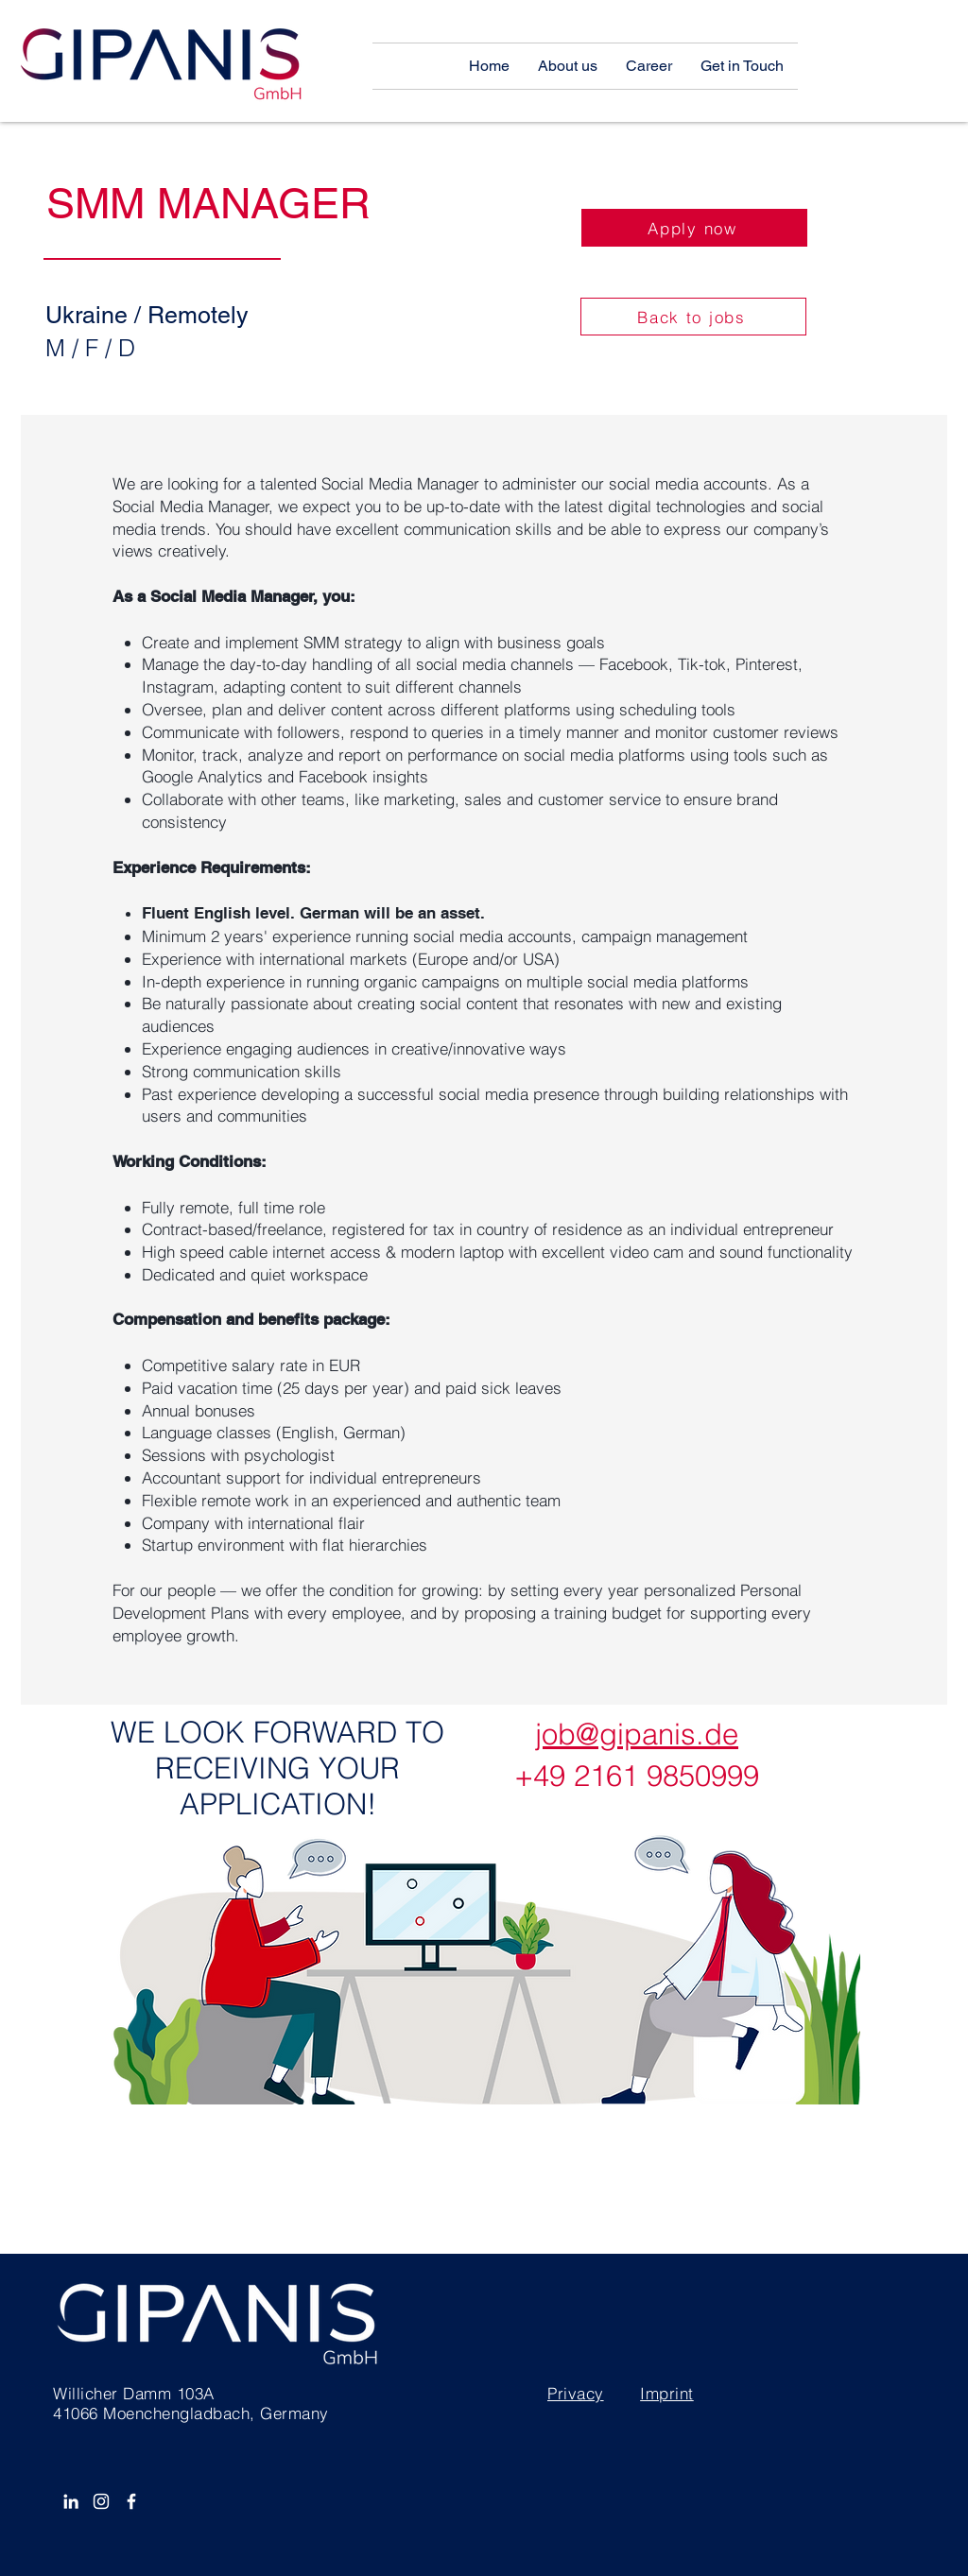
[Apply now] (694, 228)
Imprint (667, 2393)
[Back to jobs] (693, 316)
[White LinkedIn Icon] (70, 2501)
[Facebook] (131, 2501)
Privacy (575, 2393)
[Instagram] (101, 2501)
